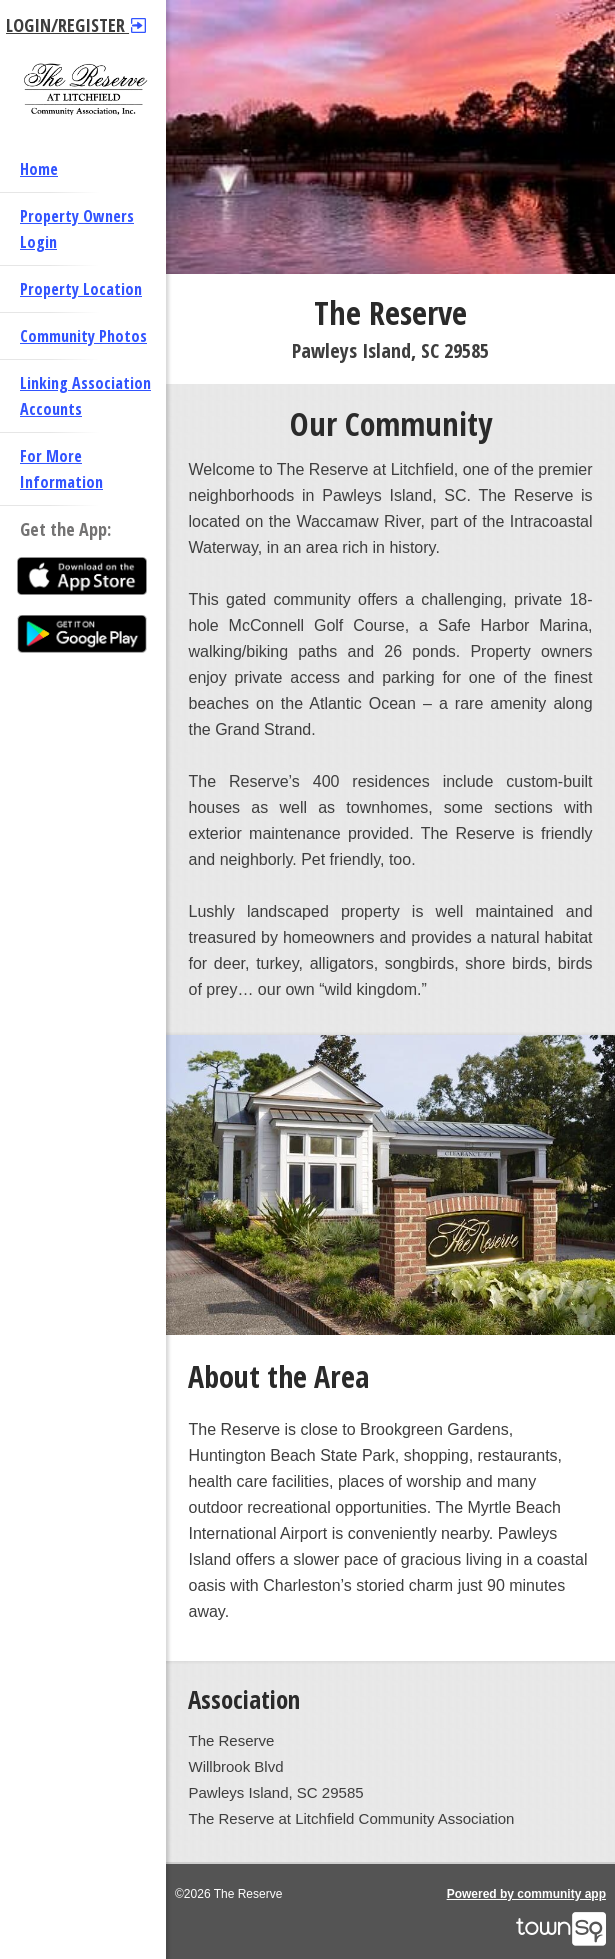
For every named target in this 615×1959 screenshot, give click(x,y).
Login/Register (76, 25)
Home (39, 169)
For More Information (61, 469)
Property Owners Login (77, 229)
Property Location (81, 289)
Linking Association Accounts (85, 396)
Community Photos (83, 336)
